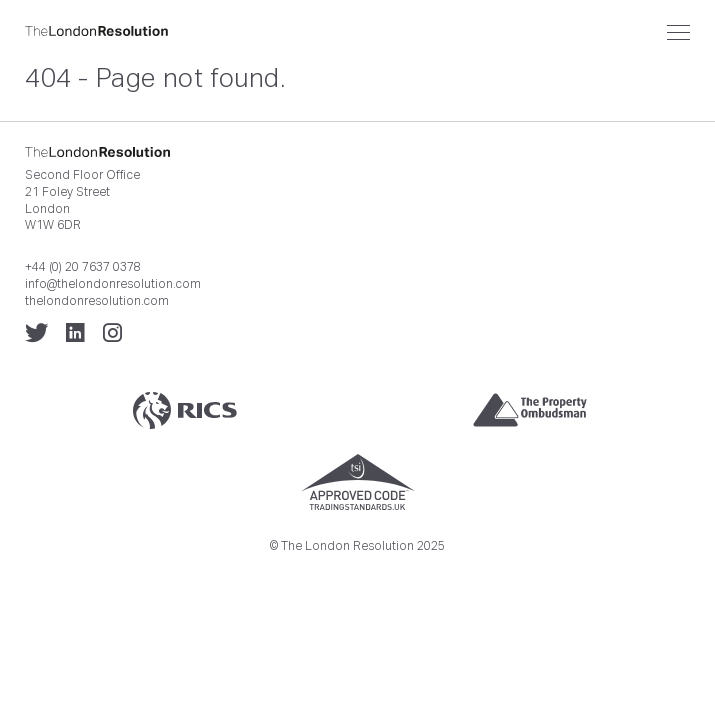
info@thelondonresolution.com (113, 284)
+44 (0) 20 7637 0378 (83, 267)
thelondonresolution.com (97, 301)
